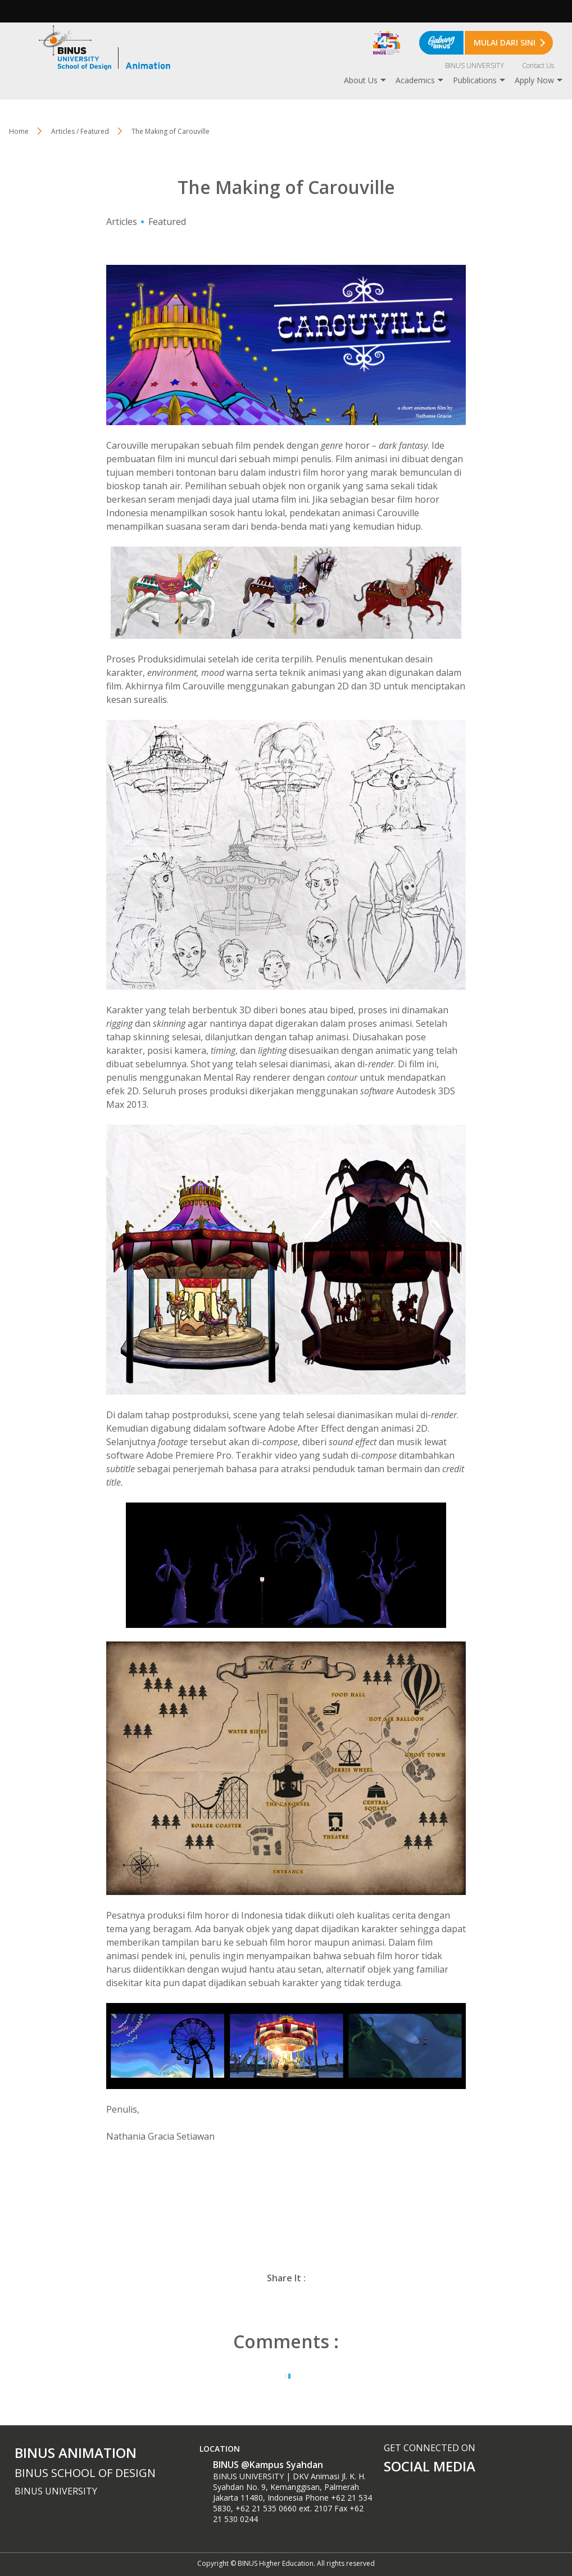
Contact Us (538, 65)
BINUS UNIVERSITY (474, 65)
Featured (167, 221)
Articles (121, 221)
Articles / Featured (80, 131)
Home (19, 131)
